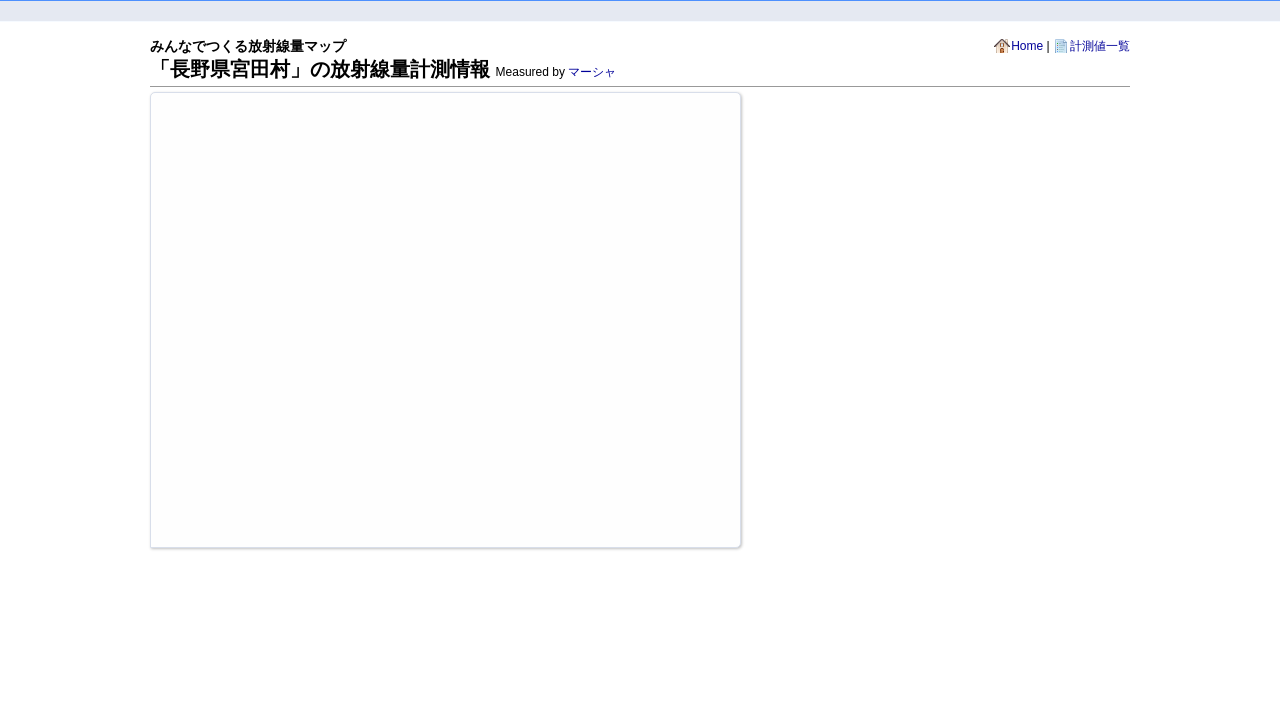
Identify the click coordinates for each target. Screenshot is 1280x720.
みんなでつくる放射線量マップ (248, 46)
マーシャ (592, 72)
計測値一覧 (1100, 46)
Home (1027, 46)
